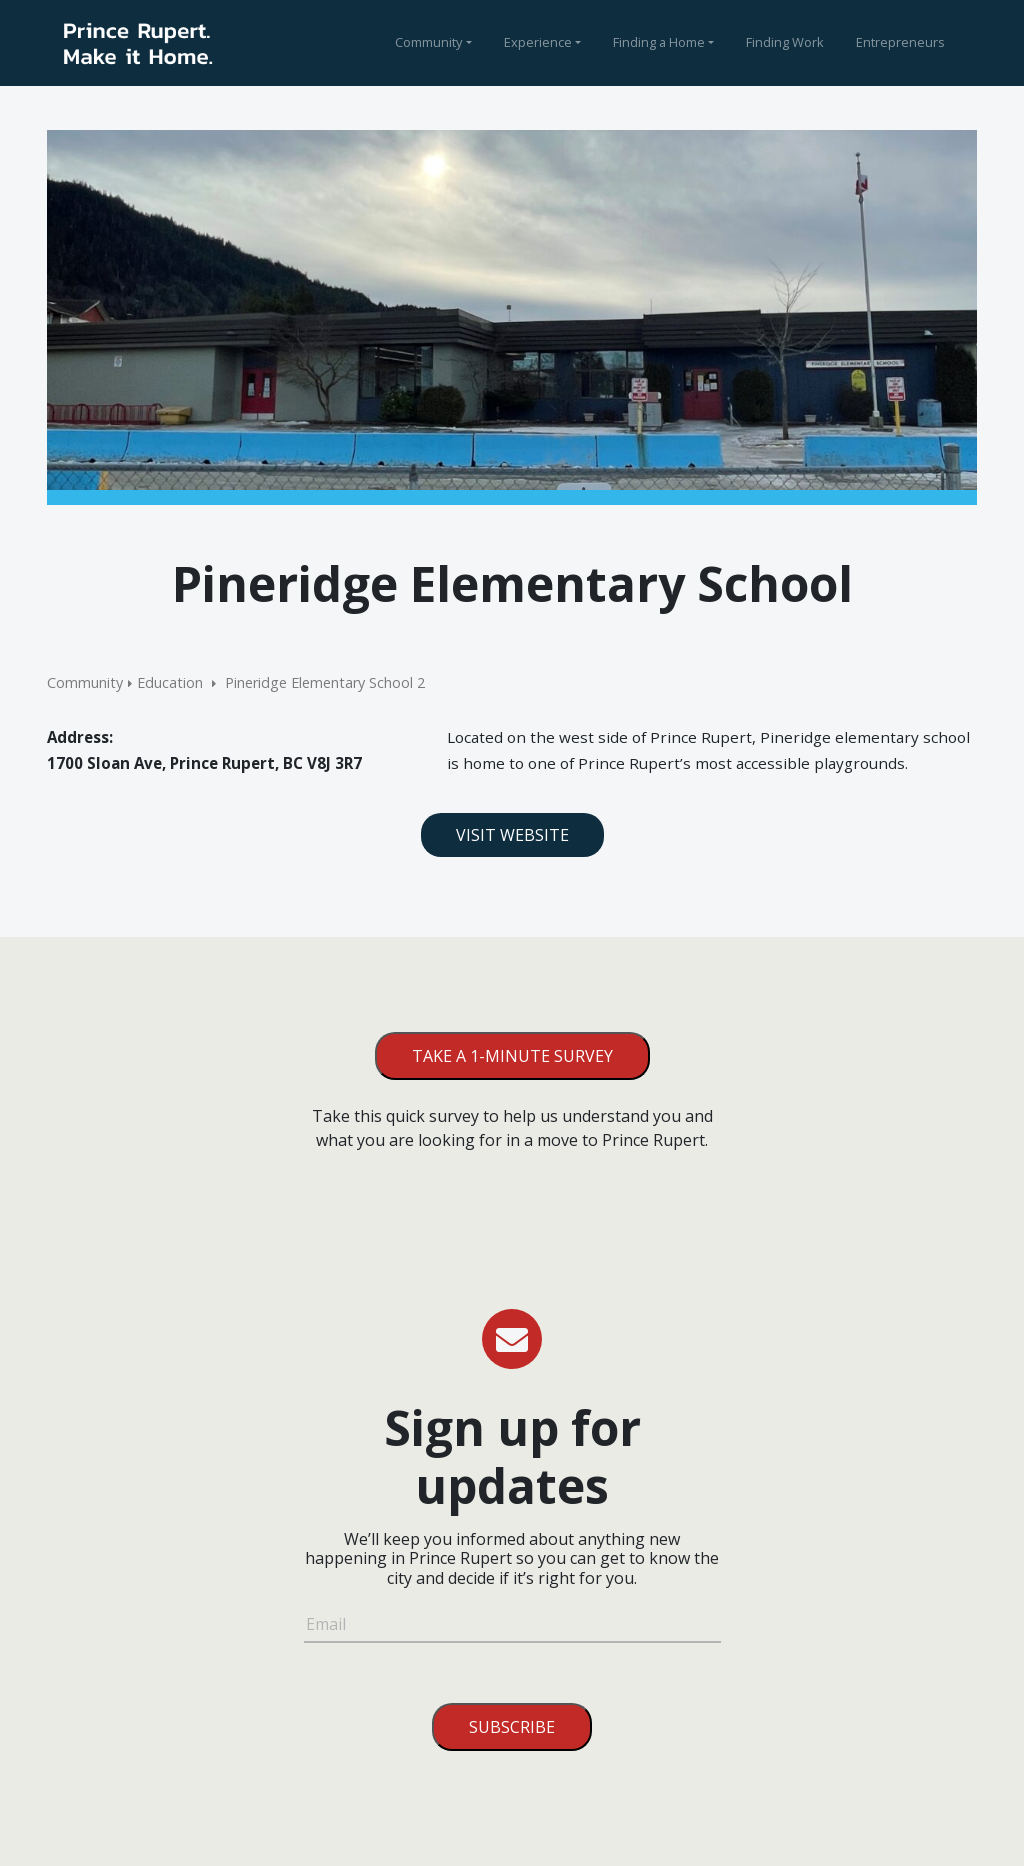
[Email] (512, 1627)
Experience (538, 42)
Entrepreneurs (900, 42)
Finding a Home (659, 42)
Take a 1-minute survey (512, 1056)
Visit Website (512, 835)
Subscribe (512, 1727)
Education (170, 682)
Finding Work (785, 42)
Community (428, 42)
